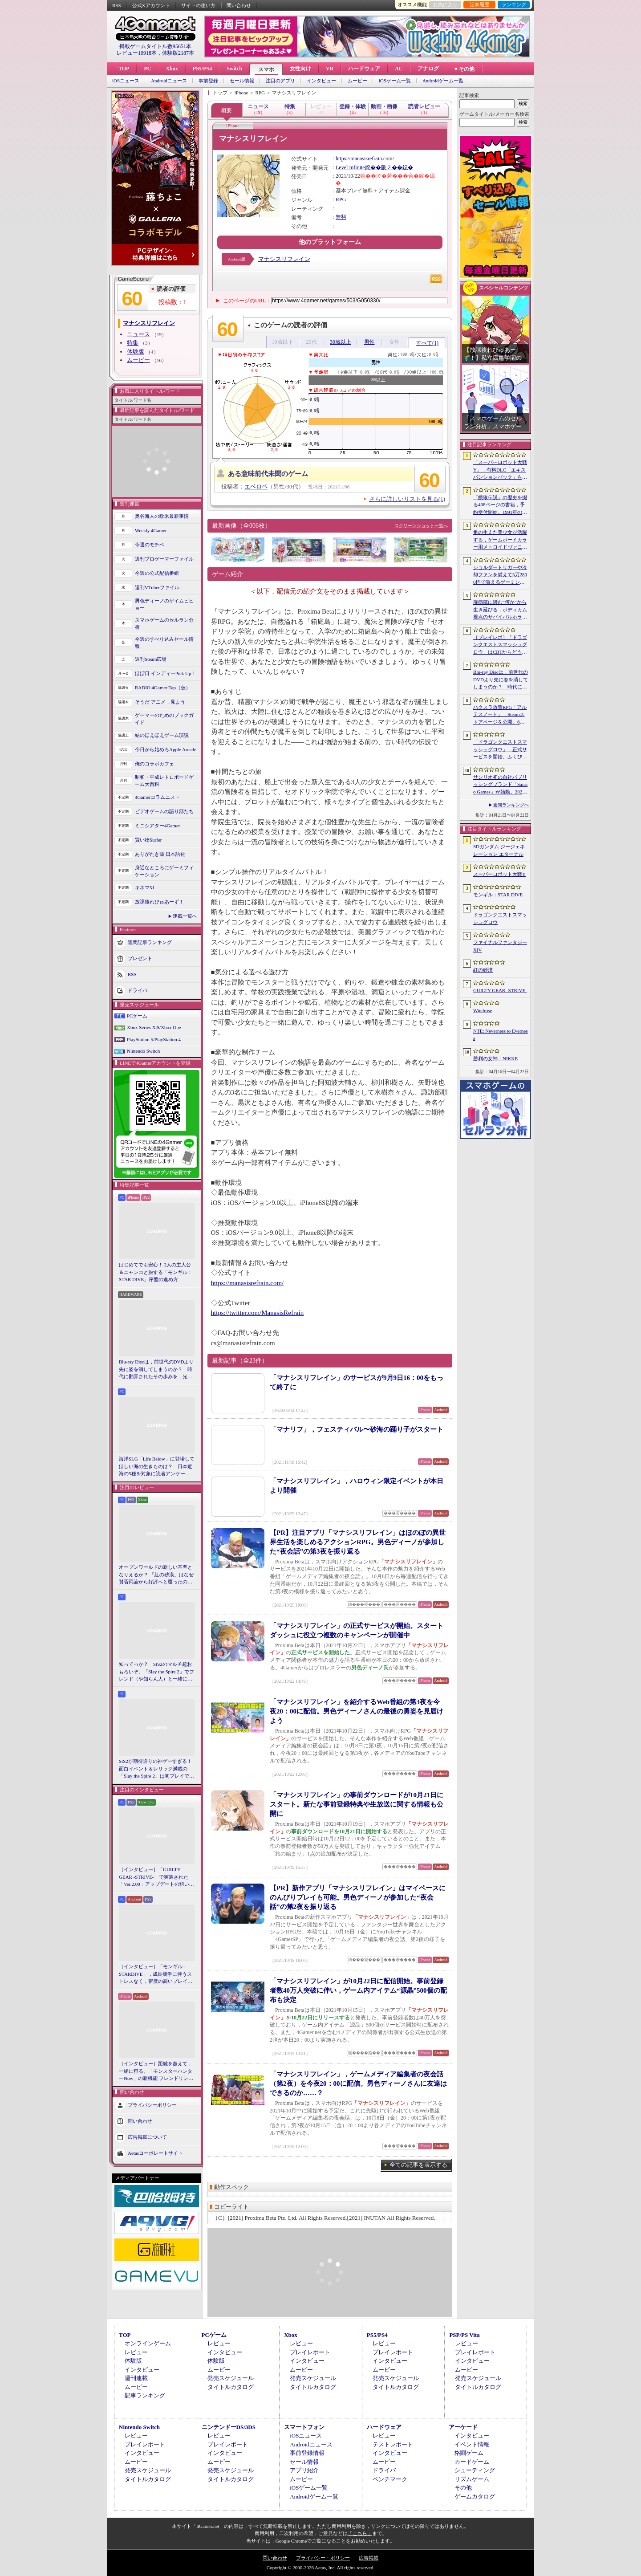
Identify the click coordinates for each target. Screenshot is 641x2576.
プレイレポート (310, 2352)
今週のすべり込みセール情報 (164, 642)
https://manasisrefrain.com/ (365, 158)
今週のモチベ (149, 544)
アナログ (428, 68)
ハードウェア (364, 68)
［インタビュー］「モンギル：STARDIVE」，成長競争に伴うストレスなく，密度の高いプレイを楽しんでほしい (155, 1974)
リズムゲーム (471, 2479)
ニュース (138, 334)
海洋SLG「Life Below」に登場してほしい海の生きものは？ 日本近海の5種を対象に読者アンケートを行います (157, 1466)
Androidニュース (169, 80)
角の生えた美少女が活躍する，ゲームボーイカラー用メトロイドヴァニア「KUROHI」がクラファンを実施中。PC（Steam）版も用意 (500, 540)
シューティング (474, 2470)
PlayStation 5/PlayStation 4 (154, 1039)
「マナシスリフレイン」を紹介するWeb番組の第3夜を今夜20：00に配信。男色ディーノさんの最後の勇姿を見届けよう (356, 1711)
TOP (123, 68)
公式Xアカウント (151, 5)
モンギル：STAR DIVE (498, 894)
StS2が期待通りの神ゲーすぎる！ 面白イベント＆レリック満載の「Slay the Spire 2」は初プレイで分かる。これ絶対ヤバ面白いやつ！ (157, 1769)
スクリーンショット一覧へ (421, 525)
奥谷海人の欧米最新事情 (162, 516)
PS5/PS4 (202, 68)
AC (398, 68)
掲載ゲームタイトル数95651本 (155, 46)
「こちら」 (360, 2533)
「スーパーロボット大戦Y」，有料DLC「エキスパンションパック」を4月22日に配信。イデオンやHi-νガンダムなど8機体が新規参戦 (500, 470)
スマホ (266, 69)
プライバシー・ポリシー (323, 2557)
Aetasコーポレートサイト (155, 2152)
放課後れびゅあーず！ (159, 901)
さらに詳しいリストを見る (407, 499)
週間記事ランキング (150, 941)
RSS (116, 5)
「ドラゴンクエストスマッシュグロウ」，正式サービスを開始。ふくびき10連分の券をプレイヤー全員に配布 (500, 750)
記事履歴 (479, 4)
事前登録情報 (307, 2453)
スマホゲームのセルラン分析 (164, 623)
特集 (132, 342)
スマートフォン (304, 2427)
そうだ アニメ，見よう (160, 701)
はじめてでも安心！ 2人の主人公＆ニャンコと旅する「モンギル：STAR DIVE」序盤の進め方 (155, 1272)
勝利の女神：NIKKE (495, 1058)
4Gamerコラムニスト (157, 797)
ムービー (357, 80)
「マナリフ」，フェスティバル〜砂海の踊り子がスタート (356, 1429)
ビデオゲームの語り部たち (164, 811)
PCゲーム (137, 1015)
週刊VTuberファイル (157, 587)
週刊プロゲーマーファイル (164, 559)
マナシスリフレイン (284, 259)
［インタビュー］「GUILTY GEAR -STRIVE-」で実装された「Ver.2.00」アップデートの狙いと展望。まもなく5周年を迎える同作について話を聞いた (156, 1877)
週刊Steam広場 (151, 659)
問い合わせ (239, 5)
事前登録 (208, 80)
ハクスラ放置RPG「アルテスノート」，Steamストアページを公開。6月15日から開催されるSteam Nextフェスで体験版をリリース (500, 715)
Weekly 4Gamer (151, 530)
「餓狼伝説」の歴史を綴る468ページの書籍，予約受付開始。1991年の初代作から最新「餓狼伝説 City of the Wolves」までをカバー (500, 505)
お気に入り (445, 4)
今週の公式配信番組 (157, 573)
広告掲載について (147, 2136)
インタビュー (321, 80)
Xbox (172, 68)
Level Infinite (350, 167)
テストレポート (393, 2444)
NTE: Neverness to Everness (500, 1034)
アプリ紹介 (304, 2470)
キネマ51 (144, 887)
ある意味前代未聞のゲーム (268, 473)
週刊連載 (136, 2378)
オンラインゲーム (148, 2343)
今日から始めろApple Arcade (165, 749)
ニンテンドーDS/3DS (229, 2427)
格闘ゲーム (468, 2453)
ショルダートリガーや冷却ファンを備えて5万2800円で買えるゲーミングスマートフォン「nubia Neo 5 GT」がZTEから (500, 575)
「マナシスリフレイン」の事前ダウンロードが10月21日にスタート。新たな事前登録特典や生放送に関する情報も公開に (356, 1804)
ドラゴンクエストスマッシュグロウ (500, 918)
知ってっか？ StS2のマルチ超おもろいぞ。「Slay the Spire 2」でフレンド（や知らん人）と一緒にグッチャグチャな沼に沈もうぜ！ (156, 1672)
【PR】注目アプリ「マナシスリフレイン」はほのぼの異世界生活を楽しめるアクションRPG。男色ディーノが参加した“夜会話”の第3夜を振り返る (358, 1542)
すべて (427, 343)
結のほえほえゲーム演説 (162, 735)
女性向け (300, 68)
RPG (341, 199)
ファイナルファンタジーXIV (500, 946)
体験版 (135, 351)
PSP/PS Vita (464, 2335)
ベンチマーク (390, 2479)
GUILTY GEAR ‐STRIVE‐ (500, 990)
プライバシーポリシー (152, 2104)
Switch (234, 68)
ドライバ (137, 990)
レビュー (136, 2352)
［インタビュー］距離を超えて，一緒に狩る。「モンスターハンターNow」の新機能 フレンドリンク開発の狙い (156, 2071)
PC (147, 68)
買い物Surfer (148, 839)
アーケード (463, 2427)
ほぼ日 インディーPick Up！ (165, 673)
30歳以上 (340, 342)
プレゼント (140, 957)
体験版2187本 (178, 53)
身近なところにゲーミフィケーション (164, 871)
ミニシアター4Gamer (157, 825)
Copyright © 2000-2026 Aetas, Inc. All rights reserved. (320, 2567)
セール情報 (242, 80)
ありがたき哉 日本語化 (160, 854)
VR (329, 68)
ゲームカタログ (474, 2496)
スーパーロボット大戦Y (499, 874)
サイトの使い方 (198, 5)
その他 (463, 2487)
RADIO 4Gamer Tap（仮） (163, 687)
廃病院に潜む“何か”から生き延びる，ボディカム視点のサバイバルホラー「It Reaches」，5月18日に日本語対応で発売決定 (500, 610)
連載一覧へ (185, 916)
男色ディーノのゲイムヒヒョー (164, 604)
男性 (369, 342)
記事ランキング (145, 2395)
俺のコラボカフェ (154, 763)
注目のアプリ (280, 80)
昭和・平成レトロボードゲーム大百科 (164, 780)
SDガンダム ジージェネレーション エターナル (499, 850)
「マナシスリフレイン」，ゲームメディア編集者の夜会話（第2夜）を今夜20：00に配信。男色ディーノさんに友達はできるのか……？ (358, 2083)
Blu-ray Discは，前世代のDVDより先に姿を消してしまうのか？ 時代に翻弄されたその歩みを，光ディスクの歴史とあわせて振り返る (156, 1369)
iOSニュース (125, 80)
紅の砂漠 (483, 970)
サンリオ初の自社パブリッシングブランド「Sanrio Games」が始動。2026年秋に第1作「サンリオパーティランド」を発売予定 (500, 785)
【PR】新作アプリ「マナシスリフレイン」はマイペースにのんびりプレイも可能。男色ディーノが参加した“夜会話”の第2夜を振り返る (358, 1897)
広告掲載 (368, 2557)
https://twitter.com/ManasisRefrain (257, 1312)
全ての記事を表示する (418, 2164)
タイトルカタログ (230, 2387)
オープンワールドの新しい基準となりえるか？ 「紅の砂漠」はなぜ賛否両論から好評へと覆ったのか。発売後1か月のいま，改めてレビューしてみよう (156, 1575)
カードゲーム (471, 2461)
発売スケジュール (230, 2378)
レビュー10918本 (137, 53)
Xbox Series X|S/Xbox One (154, 1027)
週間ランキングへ (511, 804)
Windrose (482, 1010)
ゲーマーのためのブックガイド (164, 718)
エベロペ (256, 486)
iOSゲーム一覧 (395, 80)
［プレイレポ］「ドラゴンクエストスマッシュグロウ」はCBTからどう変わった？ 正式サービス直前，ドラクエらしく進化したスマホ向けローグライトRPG (500, 645)
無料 (341, 217)
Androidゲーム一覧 (442, 80)
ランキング (514, 4)
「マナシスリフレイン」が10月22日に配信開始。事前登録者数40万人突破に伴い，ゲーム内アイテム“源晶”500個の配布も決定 (358, 1990)
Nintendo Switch (143, 1051)
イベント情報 (471, 2444)
